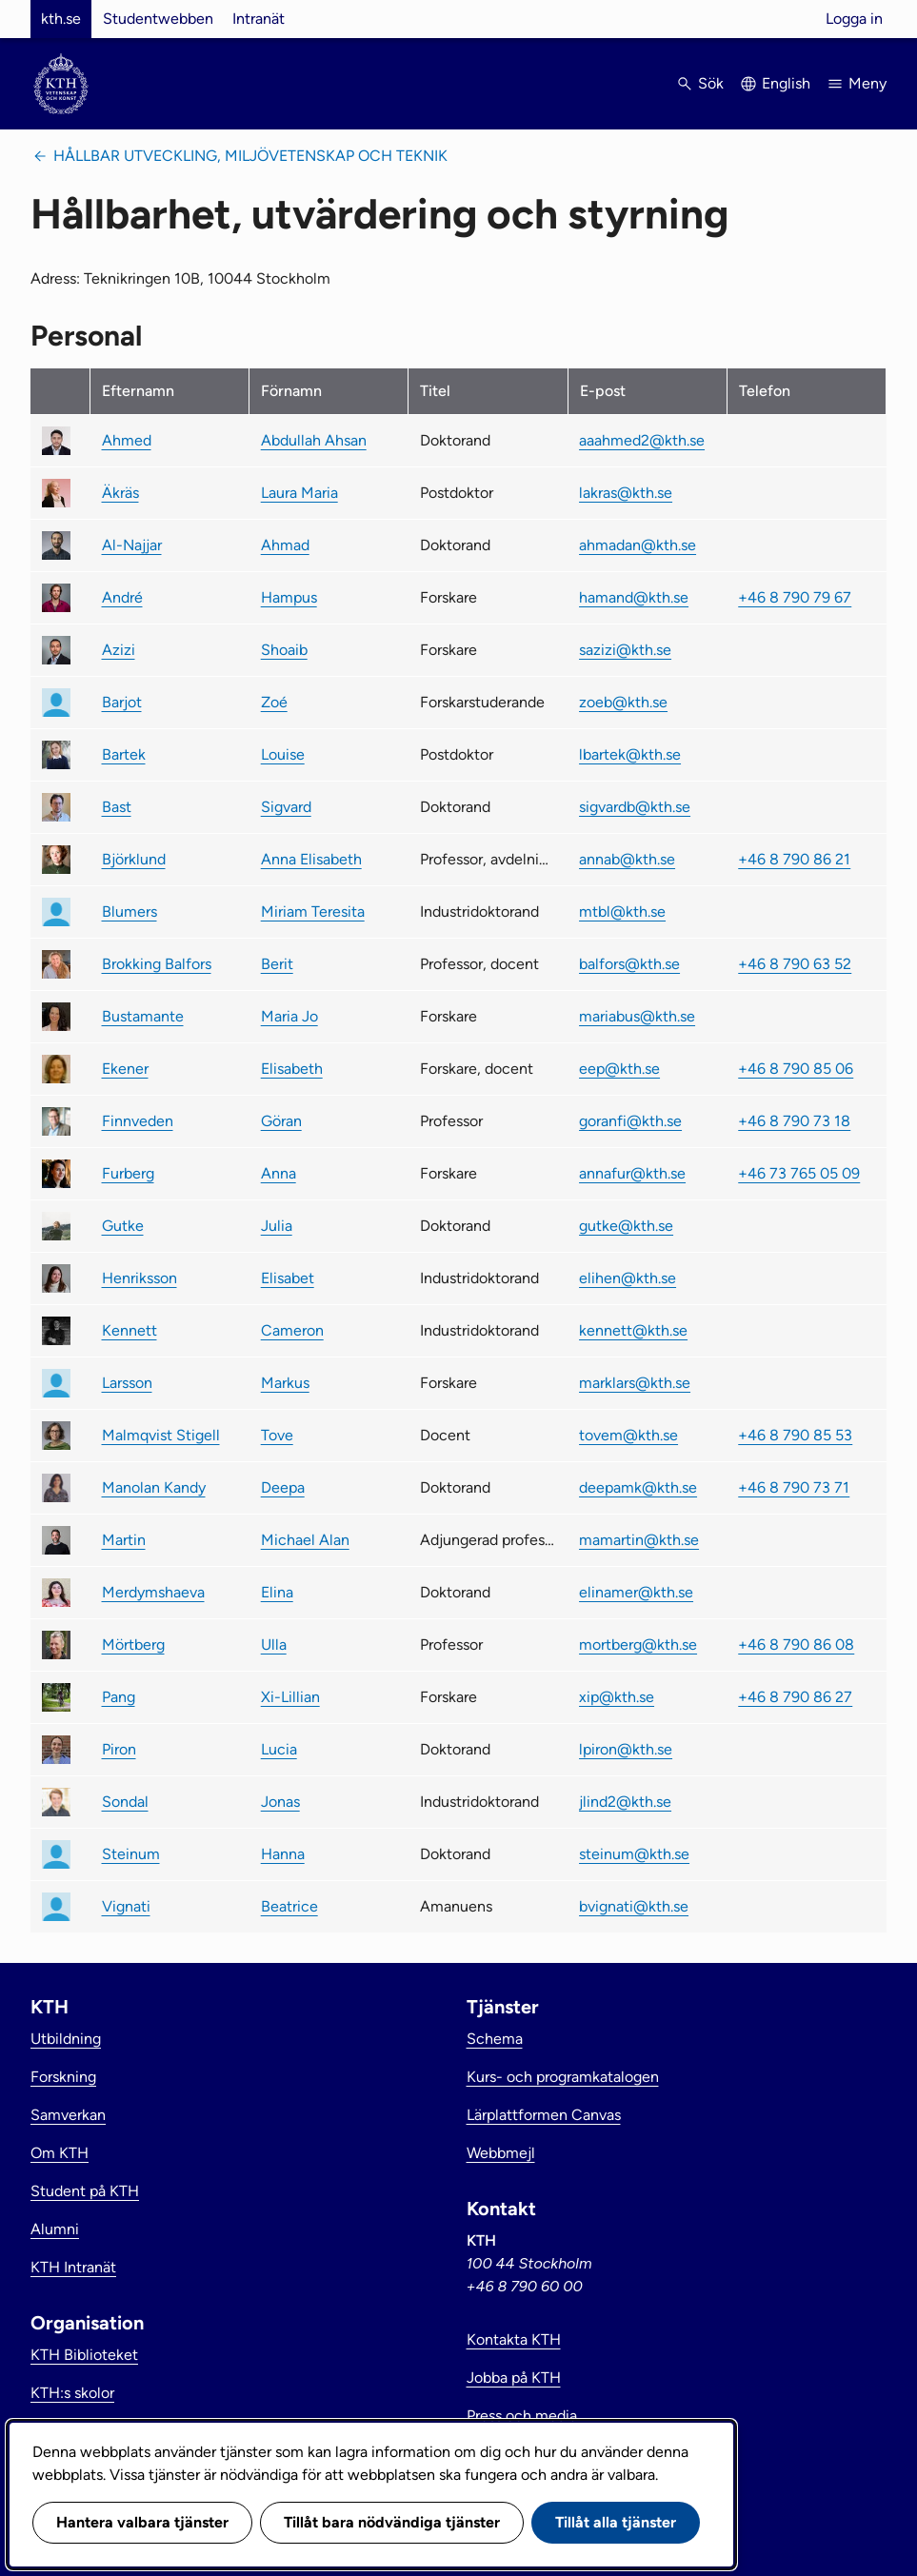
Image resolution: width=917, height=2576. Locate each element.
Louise (283, 754)
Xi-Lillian (290, 1697)
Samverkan (68, 2115)
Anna (278, 1173)
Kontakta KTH (514, 2339)
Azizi (118, 650)
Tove (277, 1435)
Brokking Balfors (156, 964)
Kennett (129, 1330)
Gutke (123, 1226)
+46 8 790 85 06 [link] (795, 1069)
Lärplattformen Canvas (544, 2115)
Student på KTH (84, 2191)
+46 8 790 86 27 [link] (795, 1697)
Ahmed (126, 440)
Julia (276, 1226)
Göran (281, 1121)
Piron (119, 1749)
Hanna (283, 1854)
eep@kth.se (619, 1069)
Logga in (854, 19)
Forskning (63, 2077)
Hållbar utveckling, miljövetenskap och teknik (250, 156)
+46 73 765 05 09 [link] (799, 1173)
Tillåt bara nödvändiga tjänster (392, 2522)
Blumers (129, 911)
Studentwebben (158, 19)
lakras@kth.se (625, 493)
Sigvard (286, 807)
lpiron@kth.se (625, 1749)
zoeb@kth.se (623, 702)
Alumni (54, 2229)
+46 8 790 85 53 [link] (795, 1435)
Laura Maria (299, 493)
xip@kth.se (616, 1697)
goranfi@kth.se (630, 1121)
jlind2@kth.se (625, 1802)
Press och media (522, 2416)
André (122, 597)
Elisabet (287, 1278)
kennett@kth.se (633, 1330)
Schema (495, 2039)
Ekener (125, 1069)
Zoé (274, 702)
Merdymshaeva (153, 1592)
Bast (116, 807)
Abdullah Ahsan (314, 440)
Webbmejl (501, 2153)
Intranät (258, 19)
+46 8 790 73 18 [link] (794, 1121)
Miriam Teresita (313, 911)
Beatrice (289, 1906)
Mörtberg (133, 1644)
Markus (285, 1383)
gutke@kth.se (626, 1226)
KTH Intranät (73, 2267)
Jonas (280, 1802)
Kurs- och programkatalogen (563, 2077)
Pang (118, 1697)
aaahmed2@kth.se (642, 440)
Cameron (292, 1330)
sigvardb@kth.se (634, 807)
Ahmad (285, 545)
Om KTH (59, 2153)
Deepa (283, 1487)
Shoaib (284, 650)
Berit (277, 964)
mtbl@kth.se (622, 911)
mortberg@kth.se (638, 1644)
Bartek (124, 754)
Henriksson (139, 1278)
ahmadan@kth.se (637, 545)
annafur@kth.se (632, 1173)
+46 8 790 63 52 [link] (794, 964)
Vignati (126, 1906)
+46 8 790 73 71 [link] (793, 1487)
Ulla (274, 1644)
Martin (124, 1540)
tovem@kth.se (628, 1435)
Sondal (125, 1802)
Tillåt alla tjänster (615, 2522)
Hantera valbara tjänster (142, 2522)
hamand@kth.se (633, 597)
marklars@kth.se (634, 1383)
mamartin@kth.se (639, 1540)
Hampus (289, 597)
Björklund (134, 859)
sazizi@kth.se (625, 650)
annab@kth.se (627, 859)
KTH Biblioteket (84, 2355)
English (786, 83)
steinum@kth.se (634, 1854)
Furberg (128, 1173)
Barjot (122, 702)
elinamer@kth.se (636, 1592)
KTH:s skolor (72, 2393)
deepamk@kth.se (638, 1487)
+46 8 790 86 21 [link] (794, 859)
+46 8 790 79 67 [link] (794, 597)
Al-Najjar (132, 545)
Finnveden (137, 1121)
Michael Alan (305, 1540)
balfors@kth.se (629, 964)
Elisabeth (292, 1069)
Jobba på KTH (514, 2377)
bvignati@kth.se (633, 1906)
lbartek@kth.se (630, 754)
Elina (277, 1592)
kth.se (61, 19)
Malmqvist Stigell (161, 1435)
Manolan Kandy (154, 1487)
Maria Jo (289, 1016)
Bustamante (143, 1016)
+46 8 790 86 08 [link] (796, 1644)
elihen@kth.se (627, 1278)
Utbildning (65, 2039)
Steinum (131, 1854)
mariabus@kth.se (637, 1016)
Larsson (127, 1383)
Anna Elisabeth (311, 859)
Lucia (279, 1749)
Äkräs (120, 493)
